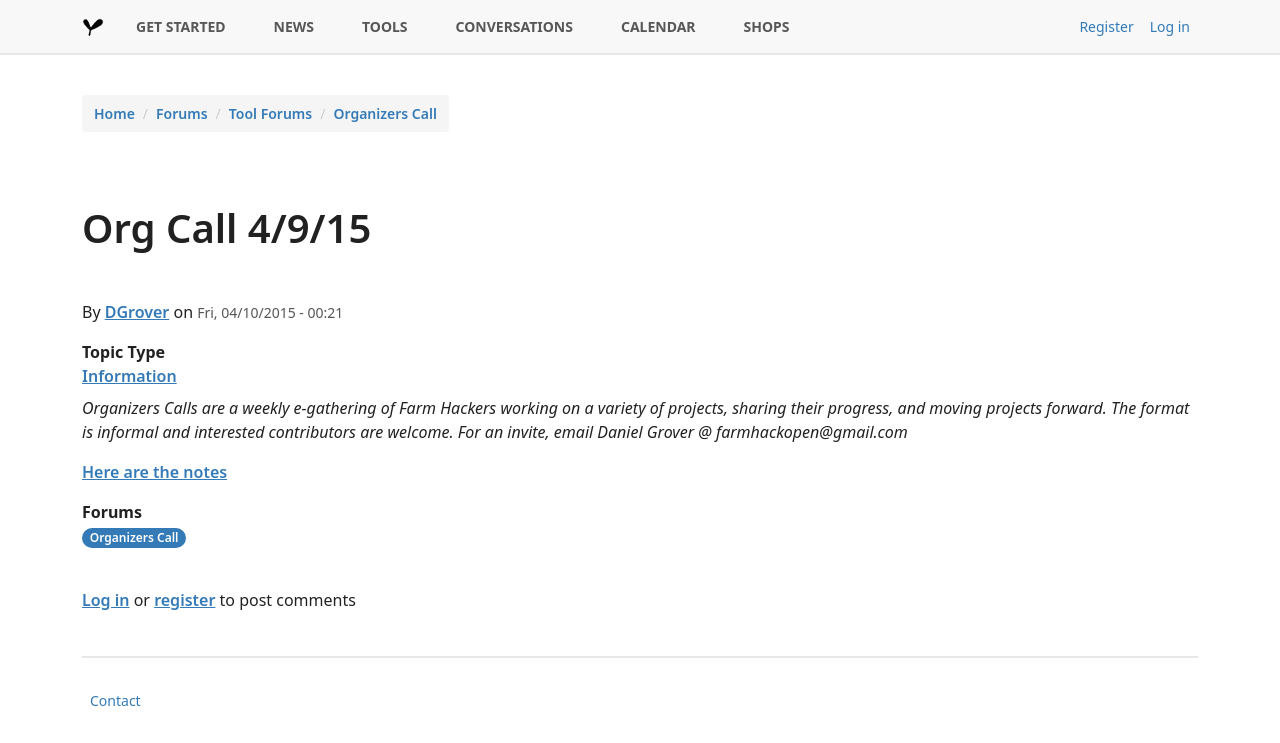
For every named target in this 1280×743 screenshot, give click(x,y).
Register (1106, 26)
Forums (182, 113)
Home (114, 113)
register (184, 600)
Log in (1170, 26)
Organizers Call (384, 113)
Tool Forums (270, 113)
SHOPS (767, 26)
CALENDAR (658, 26)
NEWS (294, 26)
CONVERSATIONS (514, 26)
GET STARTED (181, 26)
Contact (115, 700)
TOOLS (385, 26)
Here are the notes (154, 472)
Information (129, 376)
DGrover (137, 312)
